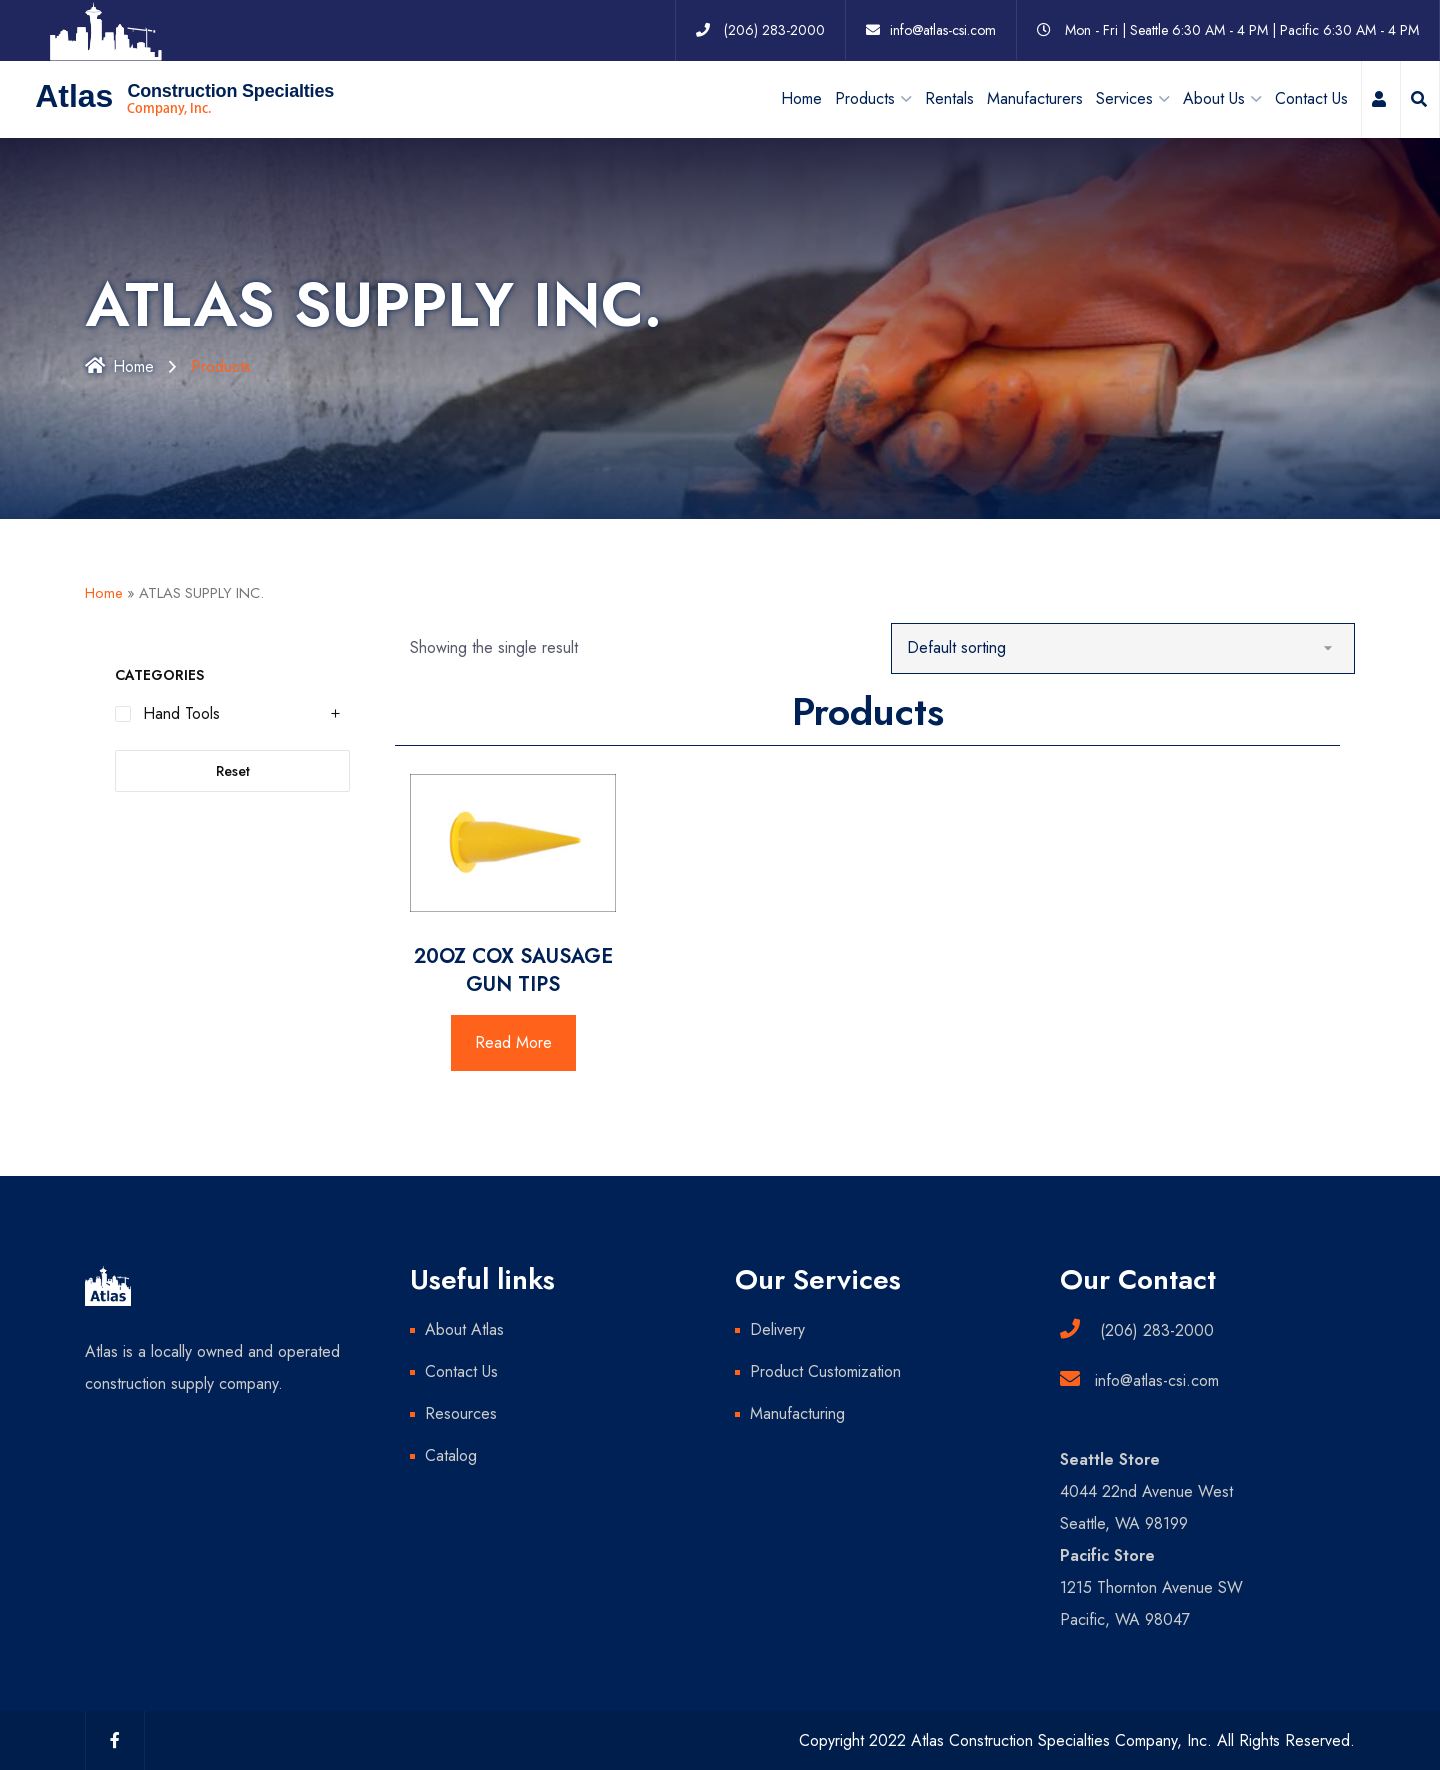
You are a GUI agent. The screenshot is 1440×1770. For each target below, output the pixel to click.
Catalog (451, 1454)
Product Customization (825, 1370)
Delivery (777, 1328)
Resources (461, 1412)
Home (801, 97)
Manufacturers (1035, 97)
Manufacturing (797, 1412)
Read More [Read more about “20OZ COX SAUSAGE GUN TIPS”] (513, 1041)
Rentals (949, 97)
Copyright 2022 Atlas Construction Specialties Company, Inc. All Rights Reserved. (1077, 1739)
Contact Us (1311, 97)
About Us (1214, 97)
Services (1124, 97)
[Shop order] (1123, 647)
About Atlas (464, 1328)
